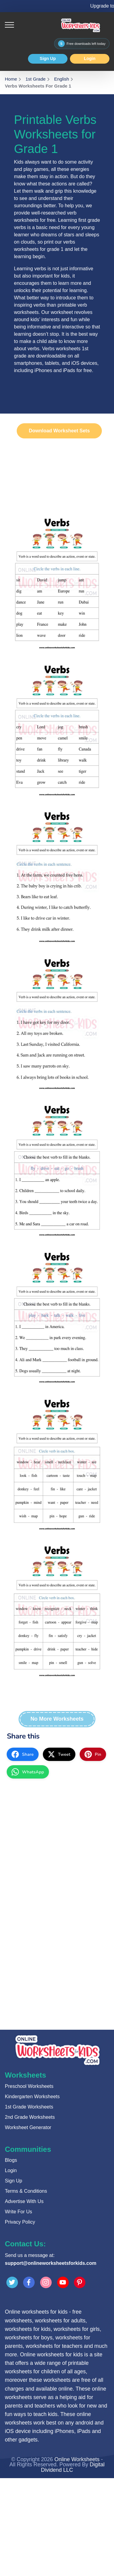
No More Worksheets (57, 1719)
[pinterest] (93, 1754)
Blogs (11, 2160)
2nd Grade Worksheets (30, 2117)
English (61, 79)
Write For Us (18, 2211)
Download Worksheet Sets (59, 430)
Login (89, 58)
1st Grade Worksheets (29, 2106)
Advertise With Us (24, 2201)
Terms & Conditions (26, 2191)
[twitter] (59, 1754)
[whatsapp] (28, 1772)
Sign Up (48, 58)
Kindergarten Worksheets (32, 2096)
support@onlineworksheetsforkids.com (50, 2263)
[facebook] (22, 1754)
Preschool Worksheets (29, 2086)
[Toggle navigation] (9, 24)
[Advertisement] (57, 1844)
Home (11, 79)
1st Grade (36, 79)
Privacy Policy (20, 2222)
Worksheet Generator (28, 2127)
